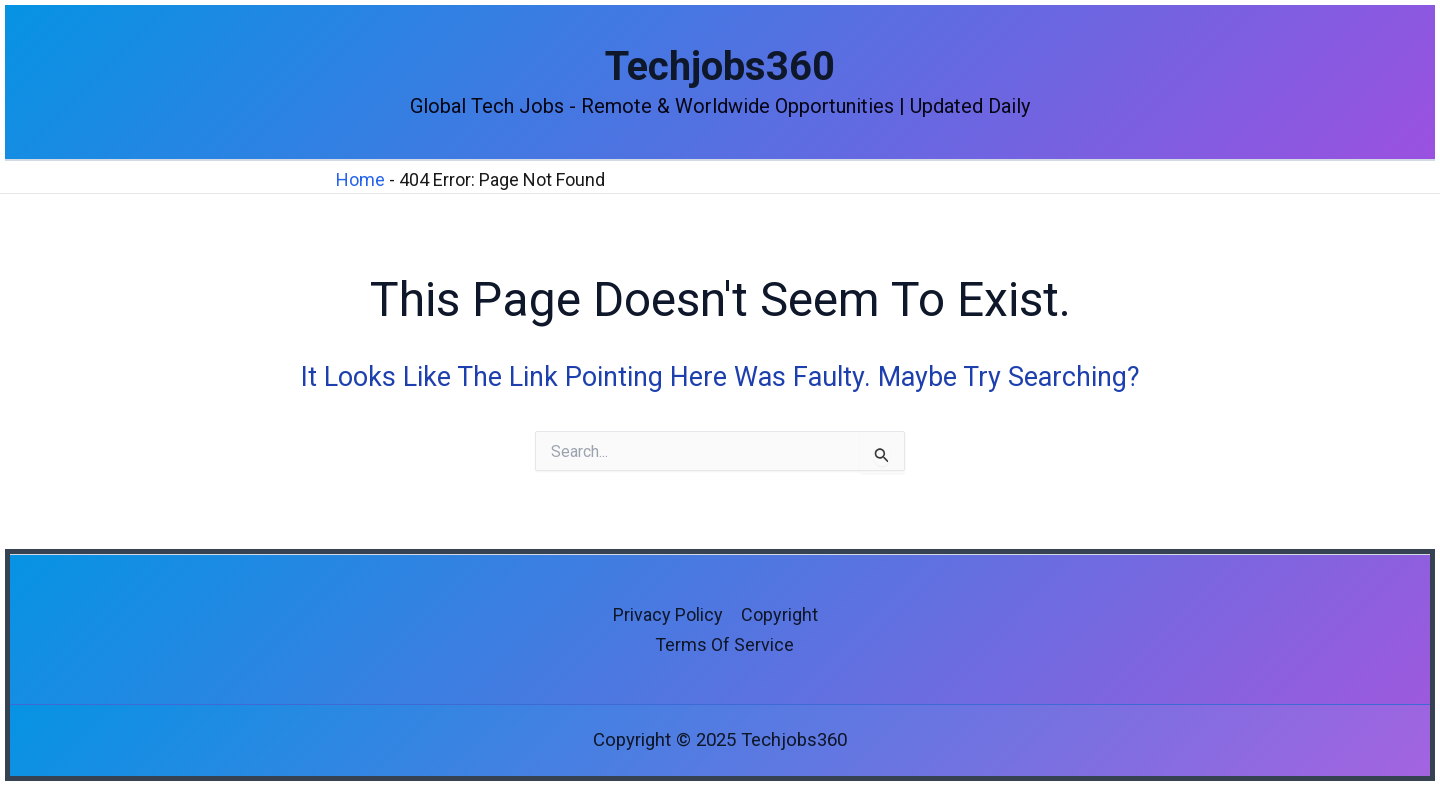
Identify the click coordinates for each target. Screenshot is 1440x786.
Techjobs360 (720, 66)
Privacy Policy (668, 614)
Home (360, 179)
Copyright (779, 614)
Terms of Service (724, 644)
